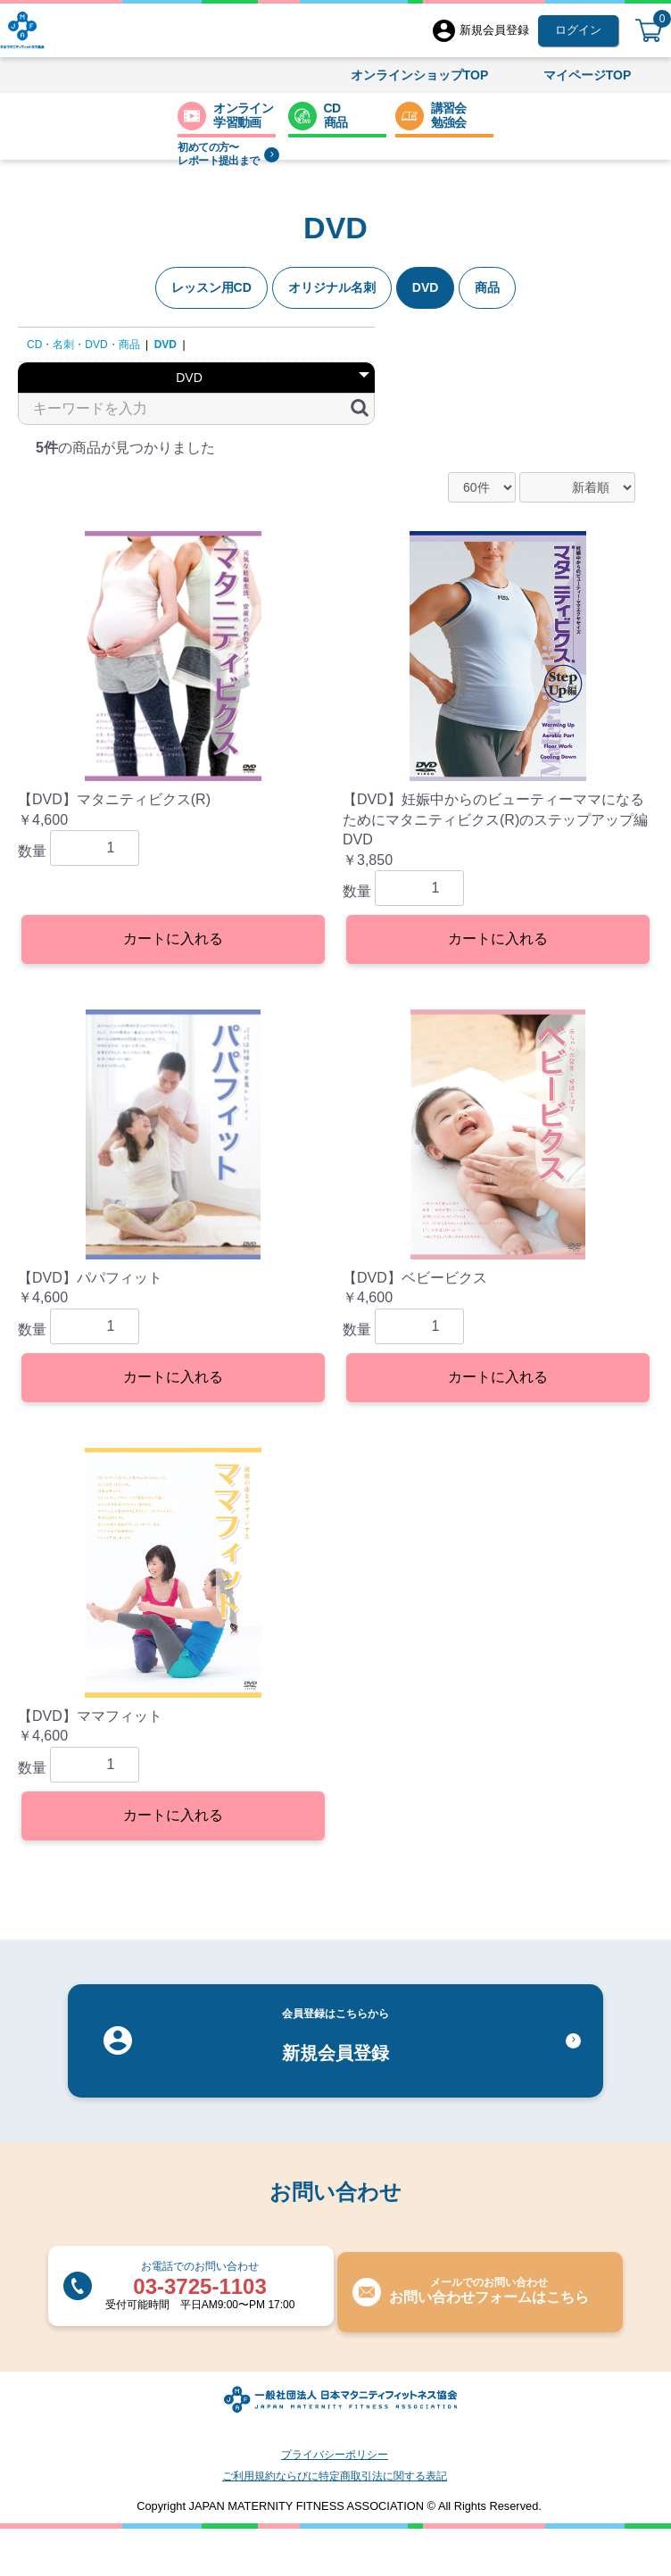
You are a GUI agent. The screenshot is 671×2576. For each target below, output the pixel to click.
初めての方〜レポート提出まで (228, 154)
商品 (487, 287)
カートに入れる (173, 938)
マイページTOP (587, 75)
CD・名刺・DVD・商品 (83, 344)
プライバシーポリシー (334, 2454)
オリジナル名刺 (332, 287)
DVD (425, 287)
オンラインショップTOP (420, 75)
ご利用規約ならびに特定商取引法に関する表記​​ (334, 2476)
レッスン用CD (211, 287)
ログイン (578, 30)
